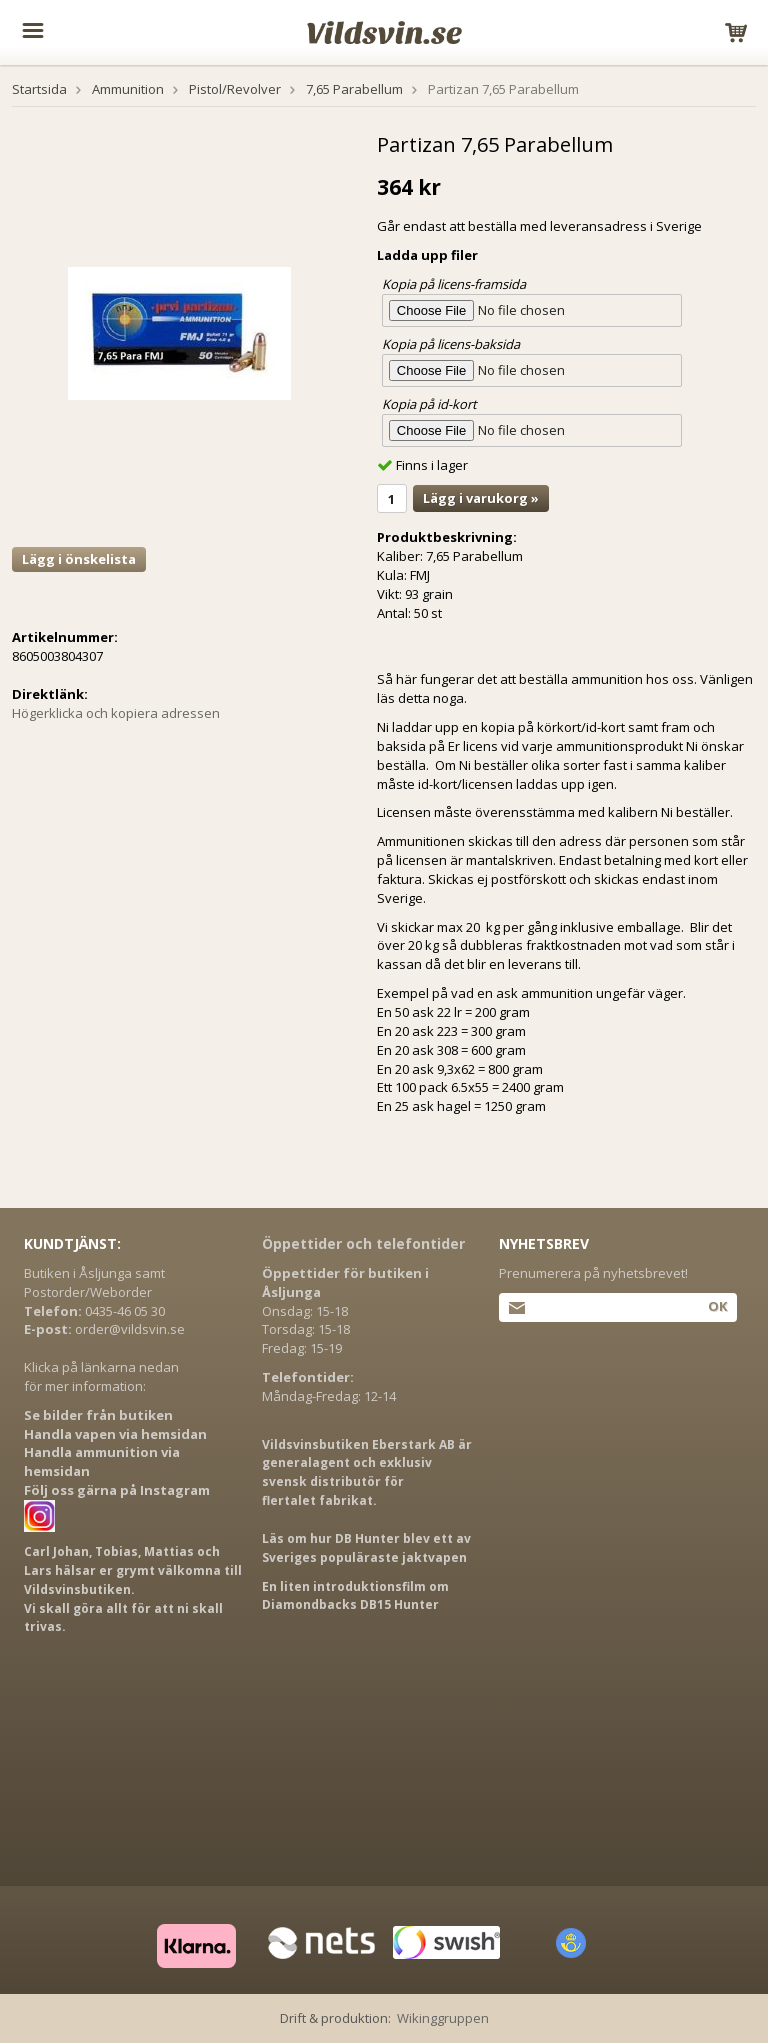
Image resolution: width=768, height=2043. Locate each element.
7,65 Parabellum (354, 89)
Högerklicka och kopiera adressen (116, 713)
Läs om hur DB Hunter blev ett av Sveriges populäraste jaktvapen (366, 1548)
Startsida (39, 89)
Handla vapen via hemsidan (115, 1434)
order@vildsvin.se (130, 1329)
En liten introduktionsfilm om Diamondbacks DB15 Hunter (355, 1596)
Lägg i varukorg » (481, 498)
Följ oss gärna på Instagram (117, 1490)
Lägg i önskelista (79, 559)
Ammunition (128, 89)
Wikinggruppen (443, 2018)
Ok (717, 1306)
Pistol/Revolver (235, 89)
